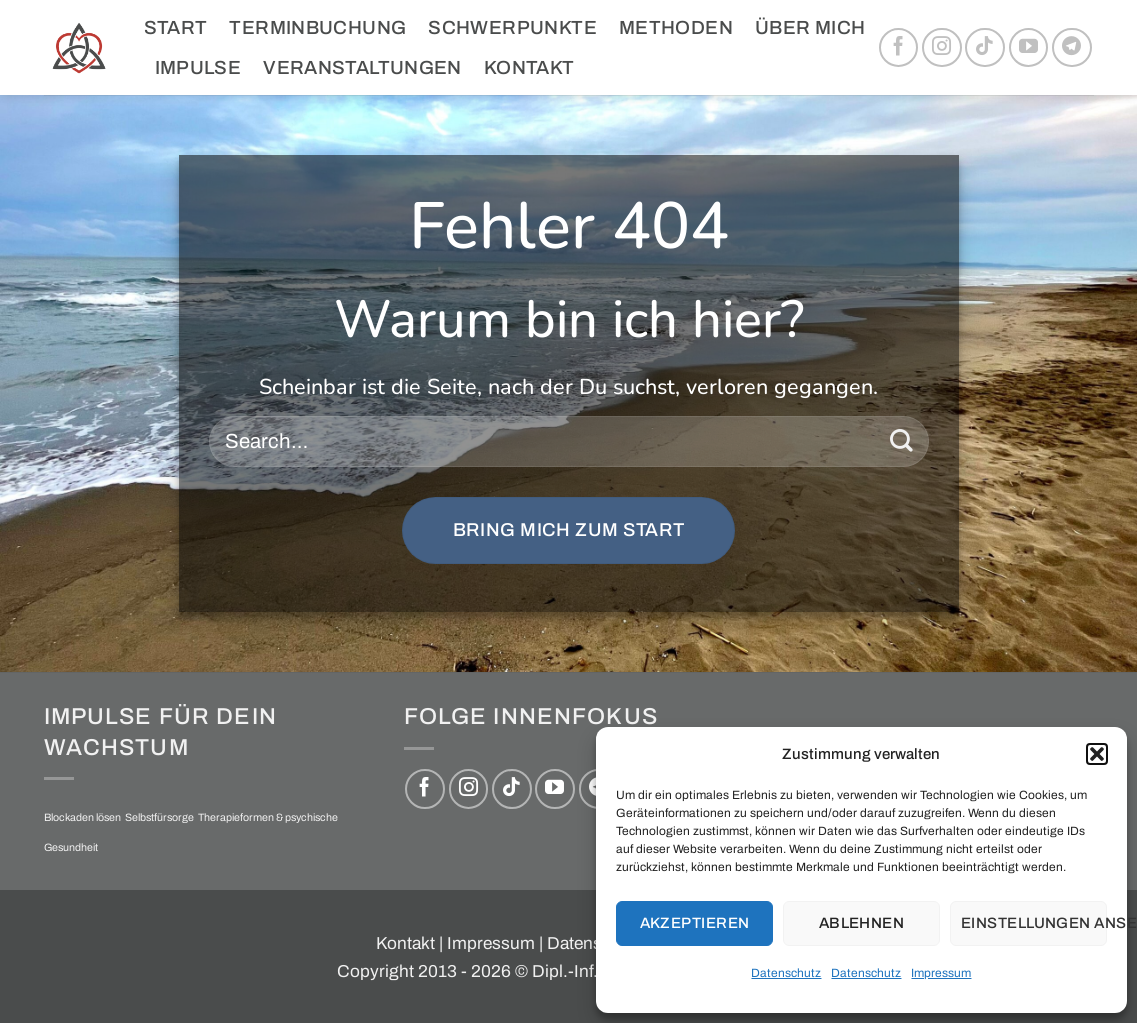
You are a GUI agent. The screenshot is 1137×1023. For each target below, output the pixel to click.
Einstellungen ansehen (1034, 923)
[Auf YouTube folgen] (1029, 48)
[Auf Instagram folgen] (942, 48)
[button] (1097, 754)
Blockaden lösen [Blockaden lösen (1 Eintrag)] (82, 817)
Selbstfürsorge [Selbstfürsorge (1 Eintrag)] (159, 817)
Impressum (941, 973)
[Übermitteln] (901, 441)
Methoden (676, 27)
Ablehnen (862, 923)
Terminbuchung (317, 27)
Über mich (810, 27)
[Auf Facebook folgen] (899, 48)
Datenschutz (786, 973)
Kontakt (529, 67)
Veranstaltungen (362, 67)
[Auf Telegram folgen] (1072, 48)
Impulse (198, 67)
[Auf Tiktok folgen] (985, 48)
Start (176, 27)
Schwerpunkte (512, 27)
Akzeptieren (695, 923)
